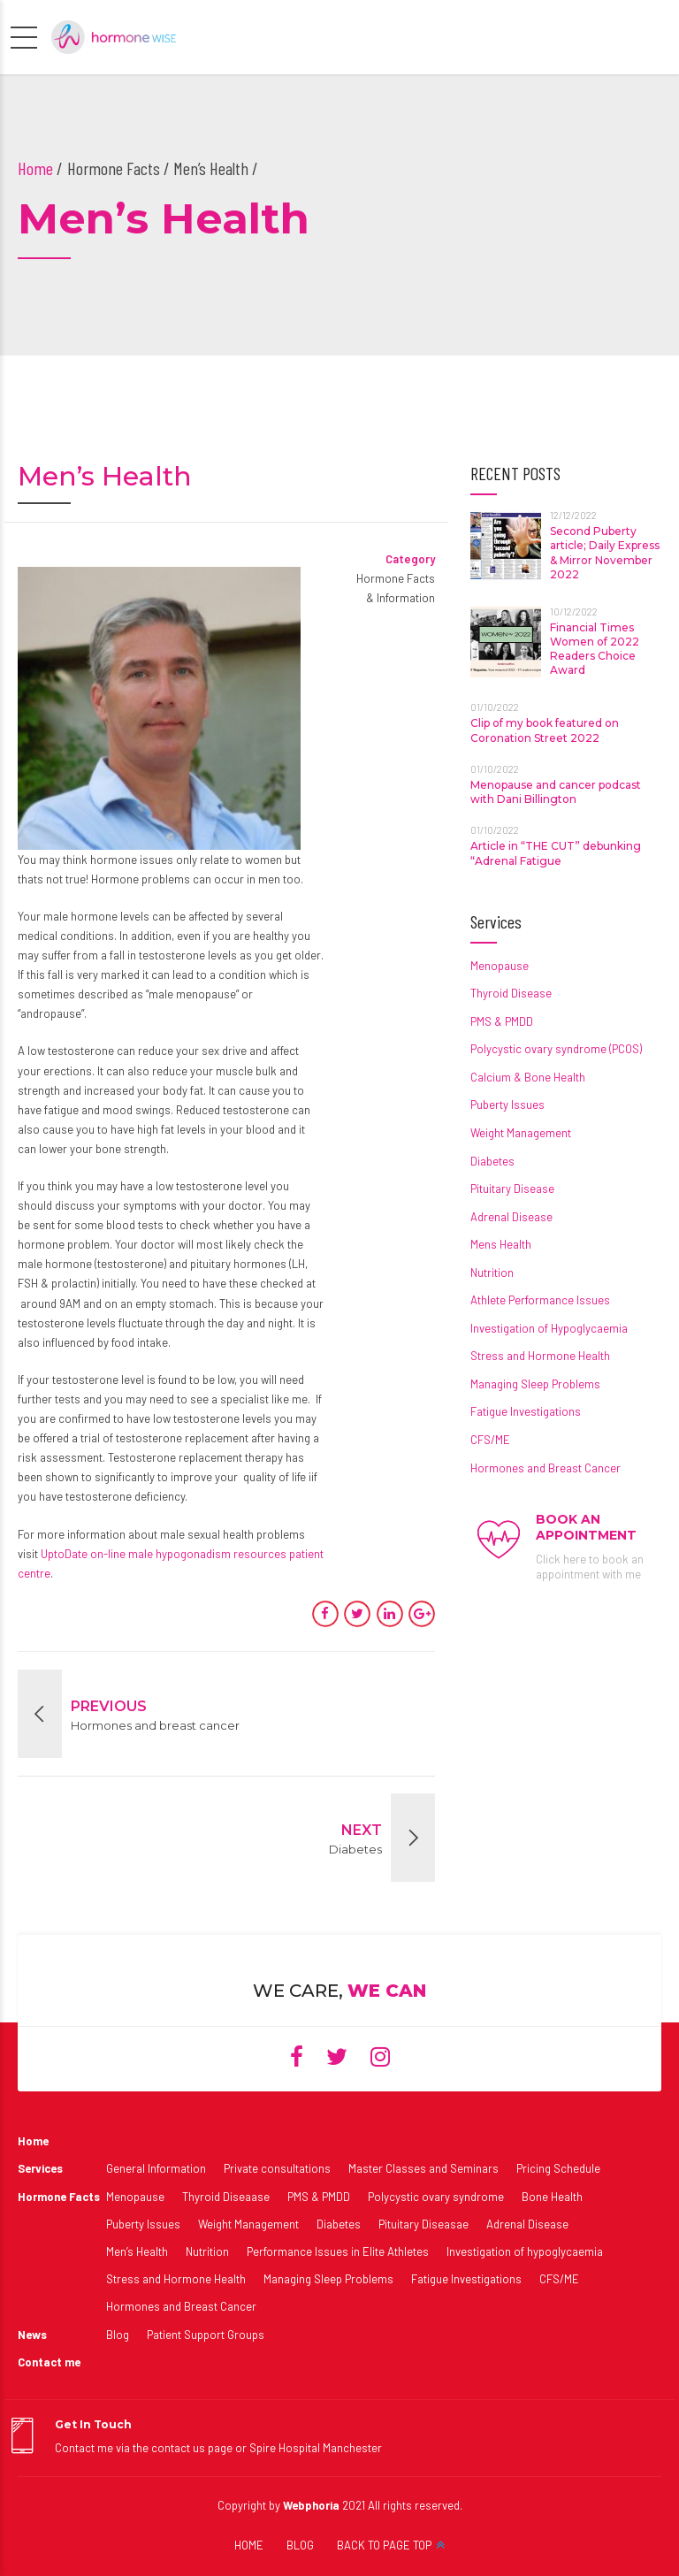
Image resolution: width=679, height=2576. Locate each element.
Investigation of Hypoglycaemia (549, 1328)
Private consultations (277, 2168)
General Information (156, 2168)
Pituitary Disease (512, 1188)
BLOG (300, 2545)
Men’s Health (137, 2251)
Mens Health (500, 1244)
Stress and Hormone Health (540, 1356)
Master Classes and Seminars (423, 2168)
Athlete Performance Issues (540, 1300)
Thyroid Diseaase (226, 2197)
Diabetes (492, 1161)
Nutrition (492, 1272)
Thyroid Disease (511, 993)
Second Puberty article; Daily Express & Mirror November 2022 (605, 552)
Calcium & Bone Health (527, 1077)
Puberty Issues (507, 1104)
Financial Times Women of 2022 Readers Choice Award (594, 649)
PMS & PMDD (501, 1021)
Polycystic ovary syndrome (436, 2197)
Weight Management (520, 1133)
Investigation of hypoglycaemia (524, 2251)
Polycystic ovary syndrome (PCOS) (556, 1049)
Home (35, 168)
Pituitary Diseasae (423, 2224)
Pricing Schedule (558, 2168)
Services (40, 2168)
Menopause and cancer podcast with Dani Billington (555, 792)
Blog (117, 2335)
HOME (248, 2545)
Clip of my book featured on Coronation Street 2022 (544, 730)
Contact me (49, 2362)
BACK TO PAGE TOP (384, 2545)
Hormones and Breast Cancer (545, 1468)
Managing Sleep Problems (535, 1384)
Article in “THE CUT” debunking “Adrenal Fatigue (555, 853)
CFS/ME (490, 1440)
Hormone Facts (59, 2197)
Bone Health (552, 2197)
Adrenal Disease (511, 1217)
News (32, 2335)
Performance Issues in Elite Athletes (338, 2251)
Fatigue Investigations (525, 1411)
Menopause (499, 966)
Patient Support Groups (205, 2335)
